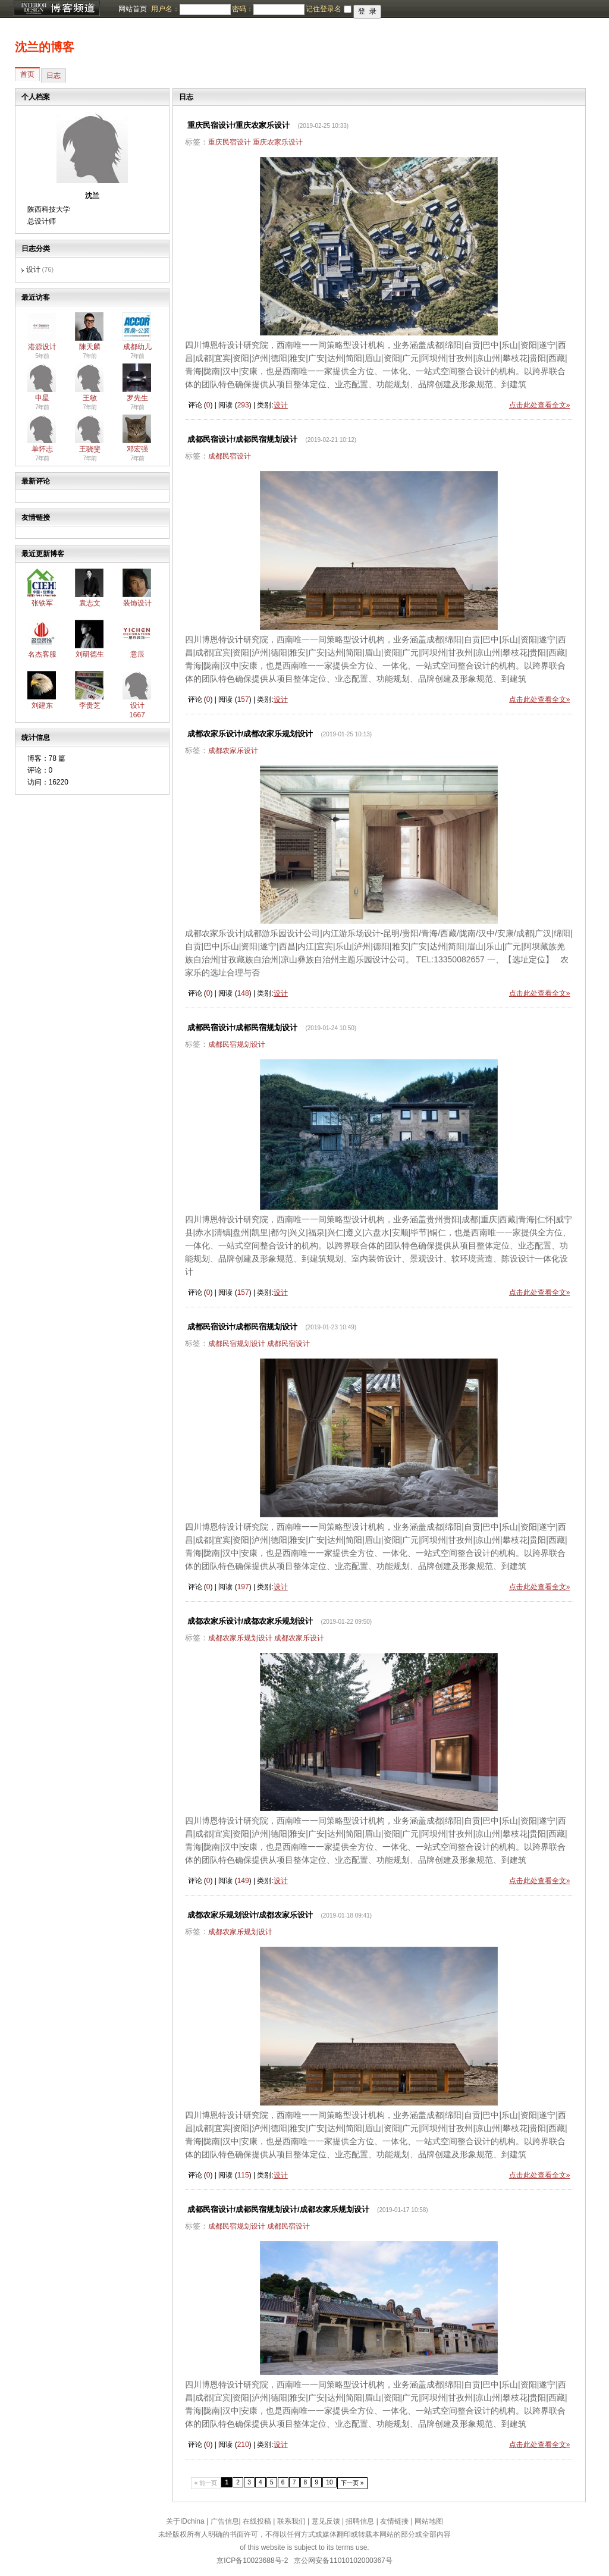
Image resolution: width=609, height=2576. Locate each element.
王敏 (90, 398)
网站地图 (429, 2521)
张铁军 (42, 603)
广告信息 (225, 2521)
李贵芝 (90, 705)
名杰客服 (42, 654)
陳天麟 (90, 347)
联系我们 (291, 2521)
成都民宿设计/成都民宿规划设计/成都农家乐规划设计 (278, 2209)
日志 (53, 75)
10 (329, 2482)
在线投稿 (257, 2521)
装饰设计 (137, 603)
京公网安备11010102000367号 (343, 2560)
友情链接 (394, 2521)
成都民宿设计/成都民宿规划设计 (242, 439)
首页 (27, 74)
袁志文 (90, 603)
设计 (33, 269)
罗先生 (137, 398)
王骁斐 (90, 449)
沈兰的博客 (44, 47)
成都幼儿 (137, 347)
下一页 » (352, 2483)
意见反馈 (326, 2521)
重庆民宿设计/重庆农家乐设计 (238, 125)
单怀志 (42, 449)
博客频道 (56, 9)
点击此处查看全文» (539, 405)
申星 (42, 398)
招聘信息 (360, 2521)
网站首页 (132, 9)
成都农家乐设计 (233, 750)
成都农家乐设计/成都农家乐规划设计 (250, 733)
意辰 (137, 654)
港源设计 (42, 347)
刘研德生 (90, 654)
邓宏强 (137, 449)
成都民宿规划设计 (236, 1044)
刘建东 (42, 705)
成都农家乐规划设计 (240, 1638)
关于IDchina (185, 2521)
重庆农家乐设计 (278, 142)
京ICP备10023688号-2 (252, 2560)
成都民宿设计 (229, 456)
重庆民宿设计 (229, 142)
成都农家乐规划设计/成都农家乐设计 (250, 1914)
